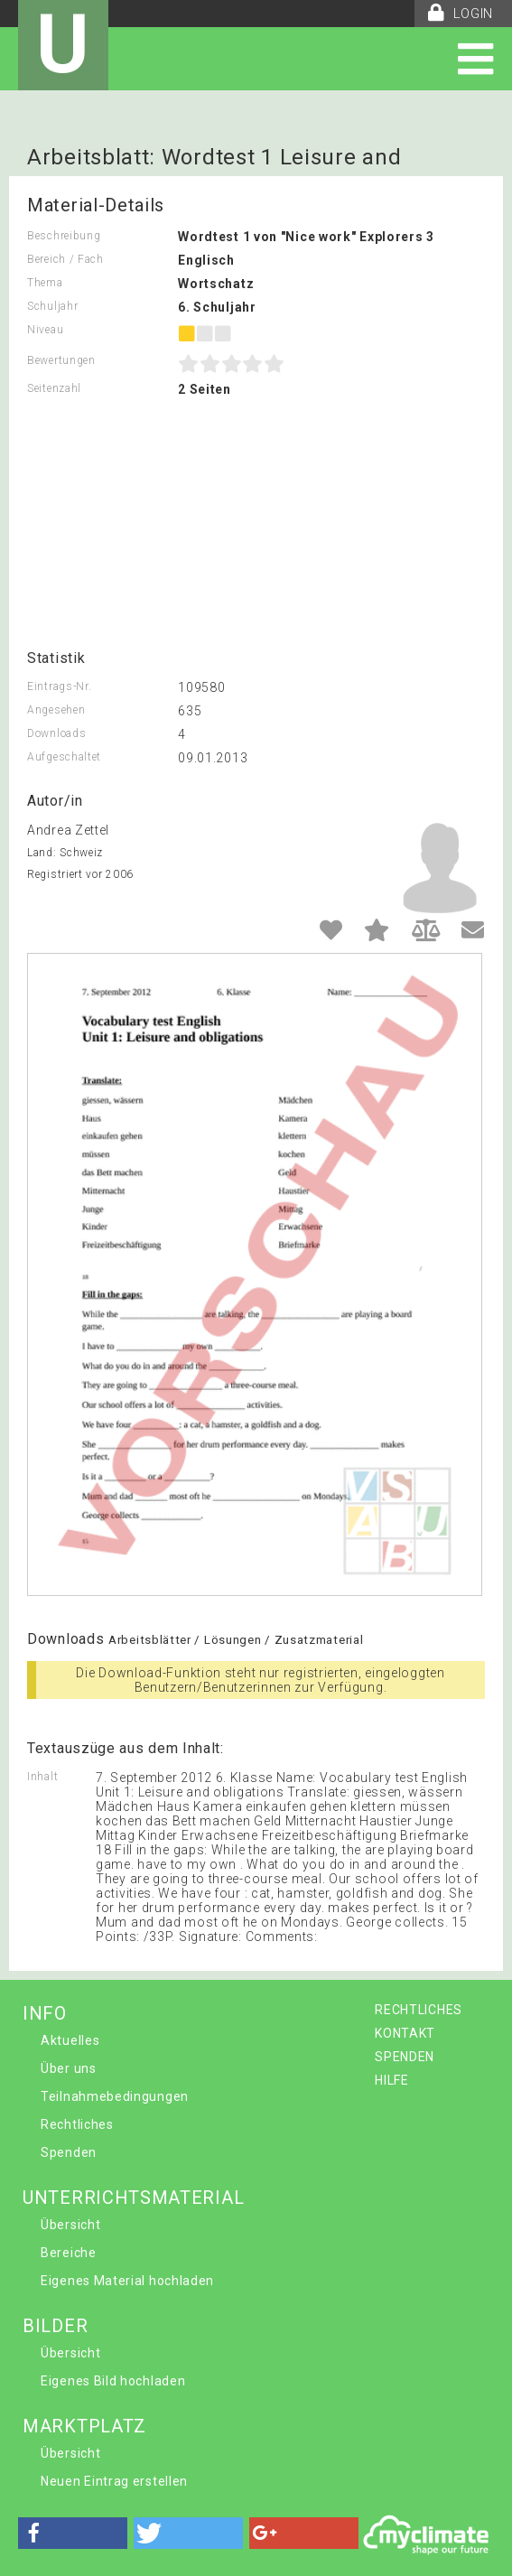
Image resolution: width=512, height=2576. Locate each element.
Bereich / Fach (65, 259)
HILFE (392, 2080)
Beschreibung (63, 235)
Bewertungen (61, 360)
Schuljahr (52, 306)
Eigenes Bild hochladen (113, 2381)
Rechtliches (77, 2124)
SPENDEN (404, 2056)
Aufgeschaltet (64, 757)
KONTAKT (405, 2033)
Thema (45, 282)
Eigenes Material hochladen (127, 2280)
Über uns (69, 2068)
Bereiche (69, 2252)
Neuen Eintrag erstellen (114, 2481)
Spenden (69, 2152)
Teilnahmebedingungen (115, 2096)
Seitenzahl (54, 388)
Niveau (45, 329)
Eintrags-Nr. (59, 686)
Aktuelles (70, 2040)
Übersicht (70, 2224)
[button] (72, 2533)
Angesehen (56, 710)
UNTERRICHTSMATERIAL (133, 2197)
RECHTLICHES (418, 2009)
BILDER (55, 2326)
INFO (45, 2013)
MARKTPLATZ (84, 2426)
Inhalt (42, 1776)
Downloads (56, 733)
